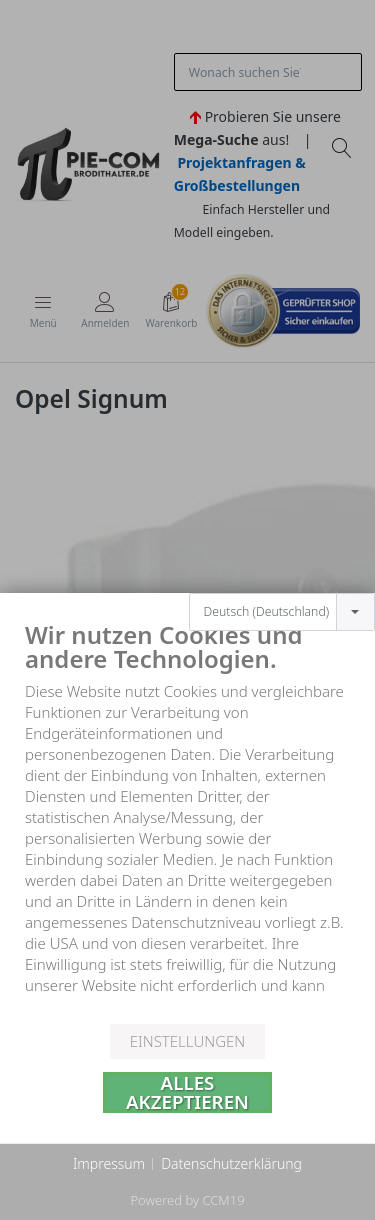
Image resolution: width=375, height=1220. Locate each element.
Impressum (109, 1163)
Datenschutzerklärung (231, 1163)
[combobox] (282, 589)
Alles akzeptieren (187, 1092)
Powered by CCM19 (187, 1200)
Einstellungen (187, 1041)
